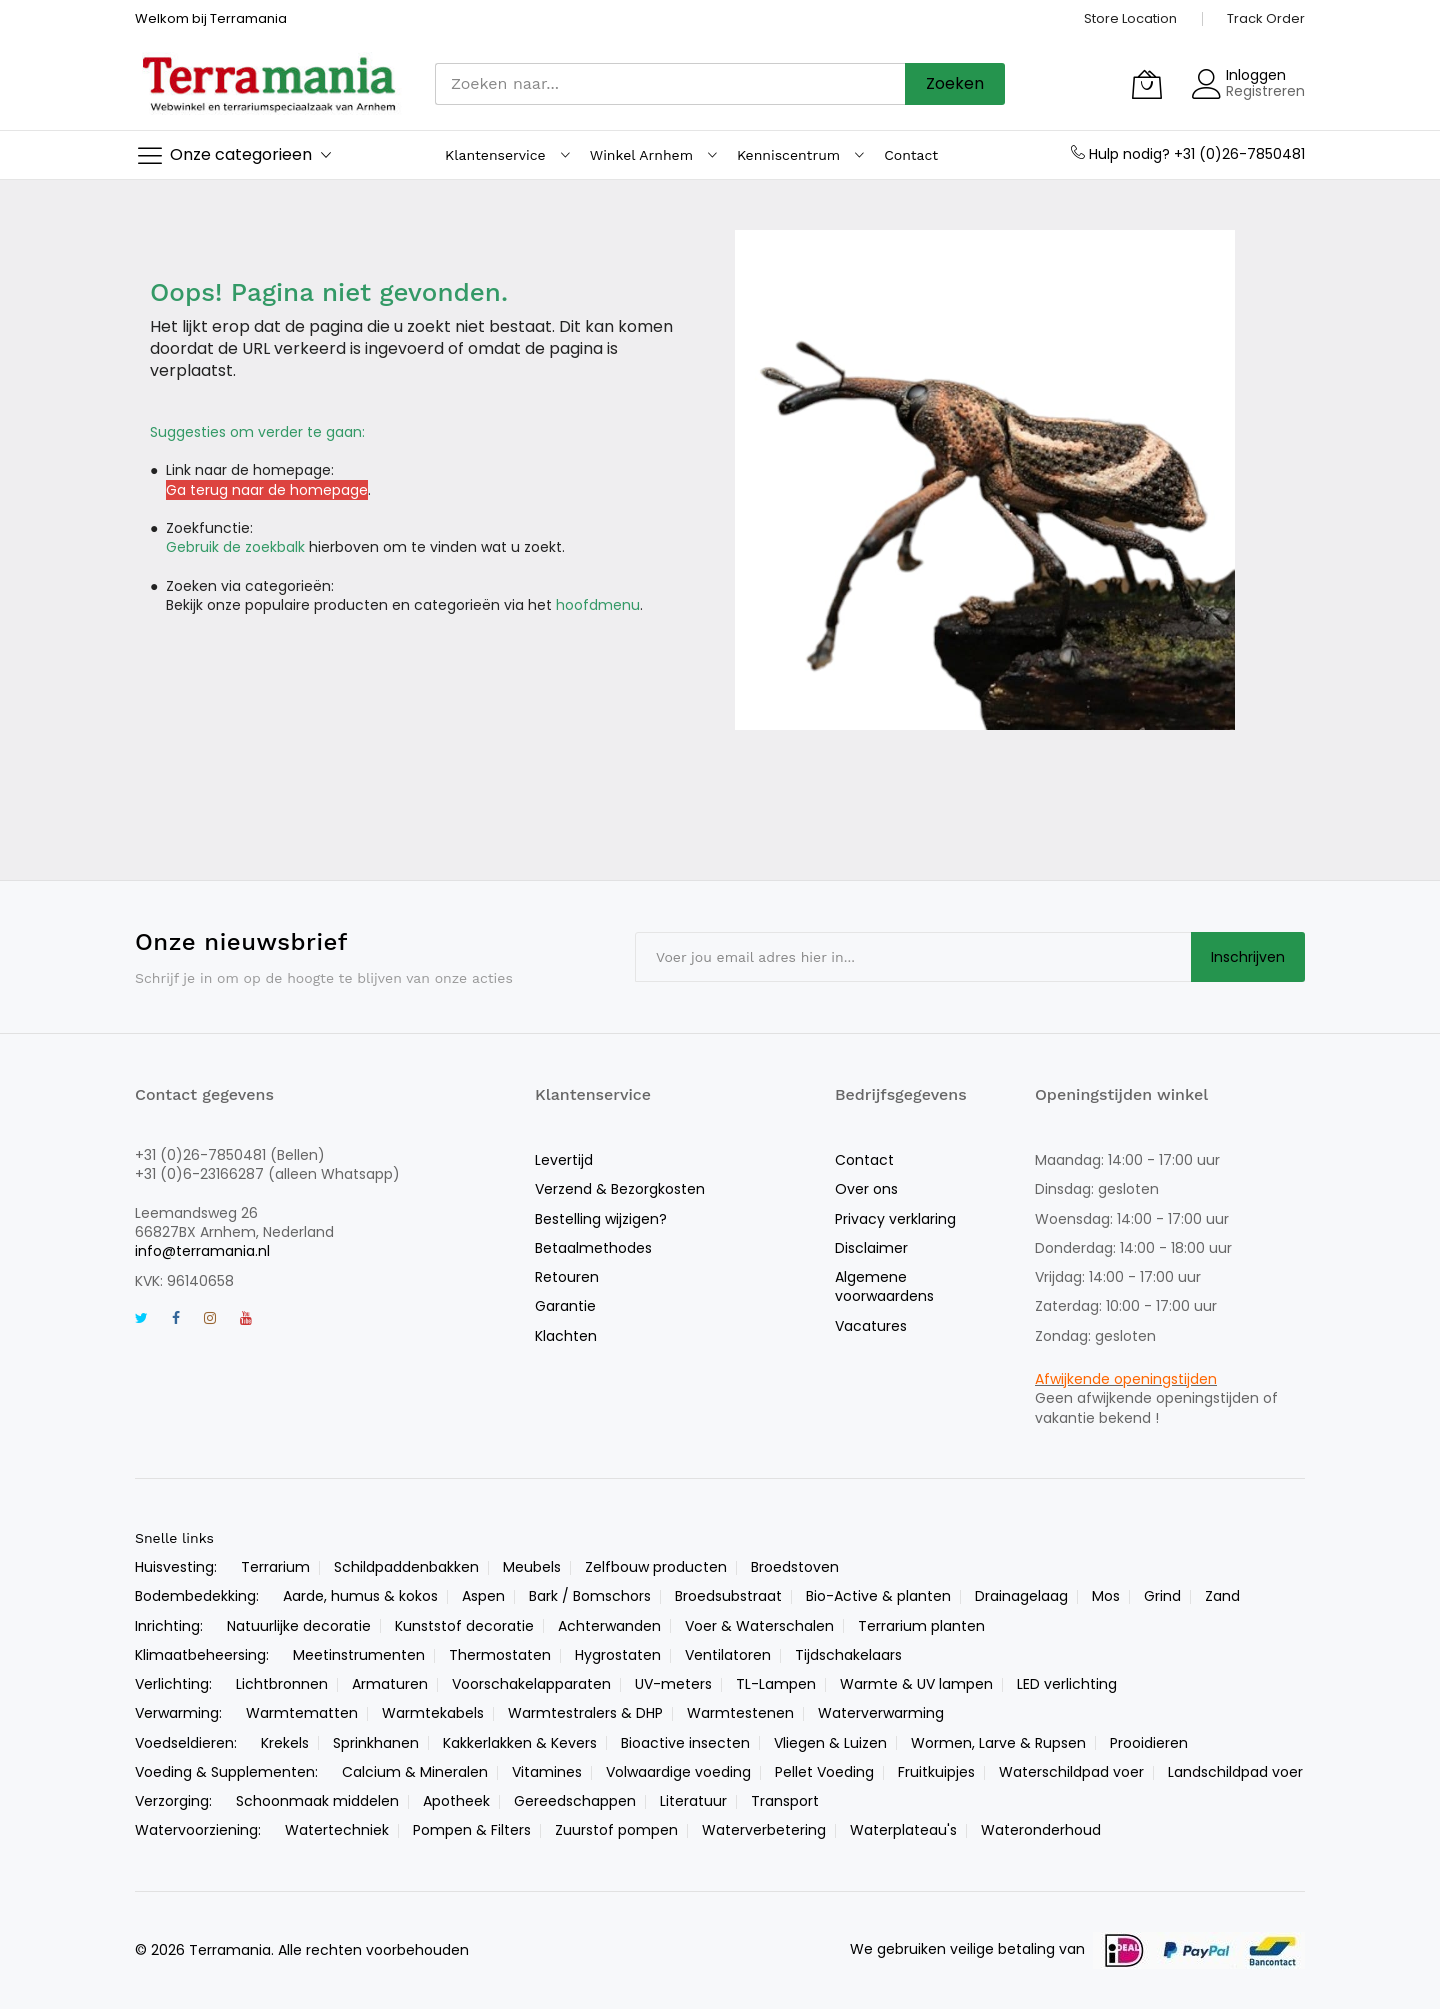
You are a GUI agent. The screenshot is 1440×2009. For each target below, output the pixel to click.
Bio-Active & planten (878, 1596)
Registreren (1265, 91)
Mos (1106, 1596)
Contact (864, 1160)
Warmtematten (302, 1713)
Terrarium (275, 1567)
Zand (1222, 1596)
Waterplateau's (903, 1830)
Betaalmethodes (593, 1248)
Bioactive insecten (685, 1743)
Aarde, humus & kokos (360, 1596)
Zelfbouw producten (656, 1567)
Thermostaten (500, 1655)
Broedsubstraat (728, 1596)
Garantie (565, 1306)
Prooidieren (1149, 1743)
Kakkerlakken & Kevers (520, 1743)
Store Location (1130, 18)
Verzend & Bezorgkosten (620, 1189)
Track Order (1266, 18)
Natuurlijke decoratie (299, 1626)
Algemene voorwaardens (884, 1286)
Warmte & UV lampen (916, 1684)
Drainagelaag (1021, 1596)
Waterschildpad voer (1071, 1772)
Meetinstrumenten (359, 1655)
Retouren (567, 1277)
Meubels (532, 1567)
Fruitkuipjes (936, 1772)
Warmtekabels (433, 1713)
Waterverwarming (881, 1713)
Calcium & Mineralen (415, 1772)
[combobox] (670, 84)
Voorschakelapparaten (531, 1684)
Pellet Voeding (824, 1772)
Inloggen (1256, 75)
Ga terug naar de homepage (267, 490)
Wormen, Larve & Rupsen (998, 1743)
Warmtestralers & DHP (585, 1713)
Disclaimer (871, 1248)
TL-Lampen (776, 1684)
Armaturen (390, 1684)
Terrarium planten (921, 1626)
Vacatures (871, 1326)
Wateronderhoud (1041, 1830)
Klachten (566, 1336)
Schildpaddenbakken (406, 1567)
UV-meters (673, 1684)
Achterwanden (609, 1626)
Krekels (285, 1743)
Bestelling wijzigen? (601, 1219)
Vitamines (547, 1772)
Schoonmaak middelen (317, 1801)
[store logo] (270, 83)
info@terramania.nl (202, 1251)
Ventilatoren (728, 1655)
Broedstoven (795, 1567)
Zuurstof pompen (616, 1830)
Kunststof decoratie (464, 1626)
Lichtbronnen (282, 1684)
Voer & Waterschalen (759, 1626)
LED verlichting (1067, 1684)
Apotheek (456, 1801)
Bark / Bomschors (590, 1596)
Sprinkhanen (376, 1743)
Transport (785, 1801)
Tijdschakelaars (848, 1655)
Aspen (483, 1596)
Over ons (866, 1189)
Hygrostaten (618, 1655)
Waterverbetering (764, 1830)
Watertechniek (337, 1830)
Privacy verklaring (895, 1219)
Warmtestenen (740, 1713)
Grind (1162, 1596)
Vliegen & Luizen (830, 1743)
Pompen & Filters (472, 1830)
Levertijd (564, 1160)
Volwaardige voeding (678, 1772)
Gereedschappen (575, 1801)
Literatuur (693, 1801)
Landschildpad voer (1235, 1772)
